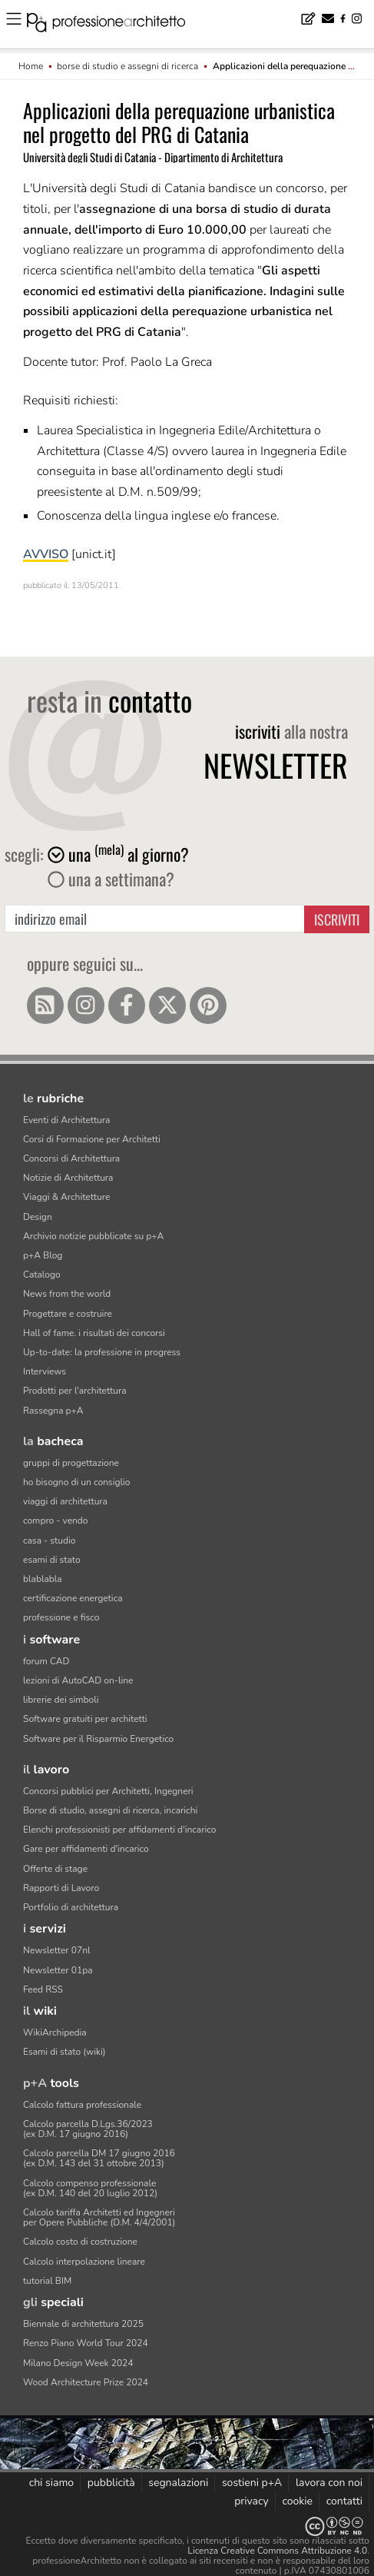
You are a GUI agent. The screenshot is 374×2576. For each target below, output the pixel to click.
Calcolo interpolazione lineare (84, 2261)
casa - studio (49, 1540)
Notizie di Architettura (68, 1178)
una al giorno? (118, 854)
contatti (344, 2501)
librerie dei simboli (61, 1700)
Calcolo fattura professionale (82, 2105)
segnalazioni (178, 2482)
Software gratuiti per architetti (85, 1719)
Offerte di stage (55, 1869)
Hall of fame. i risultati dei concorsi (94, 1333)
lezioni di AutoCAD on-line (78, 1680)
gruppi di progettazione (71, 1463)
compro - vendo (55, 1520)
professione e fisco (61, 1617)
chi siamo (51, 2482)
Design (37, 1217)
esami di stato (52, 1560)
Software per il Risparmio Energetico (98, 1739)
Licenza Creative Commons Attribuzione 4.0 (277, 2550)
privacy (251, 2501)
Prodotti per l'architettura (75, 1390)
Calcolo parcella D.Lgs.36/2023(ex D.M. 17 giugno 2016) (88, 2129)
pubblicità (111, 2482)
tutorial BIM (47, 2281)
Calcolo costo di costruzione (80, 2241)
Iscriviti (336, 919)
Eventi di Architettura (66, 1120)
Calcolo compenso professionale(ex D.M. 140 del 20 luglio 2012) (90, 2188)
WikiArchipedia (55, 2032)
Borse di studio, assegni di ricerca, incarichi (110, 1810)
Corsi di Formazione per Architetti (92, 1139)
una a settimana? (111, 878)
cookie (297, 2501)
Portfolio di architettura (70, 1907)
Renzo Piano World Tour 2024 (85, 2343)
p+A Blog (42, 1255)
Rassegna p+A (53, 1410)
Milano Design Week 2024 (78, 2363)
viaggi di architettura (65, 1501)
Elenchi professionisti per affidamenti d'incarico (119, 1829)
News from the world (67, 1294)
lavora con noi (329, 2482)
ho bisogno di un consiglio (76, 1482)
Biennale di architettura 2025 (83, 2324)
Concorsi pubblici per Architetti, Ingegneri (108, 1791)
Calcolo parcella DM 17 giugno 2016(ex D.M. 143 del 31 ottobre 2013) (99, 2158)
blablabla (42, 1579)
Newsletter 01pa (58, 1970)
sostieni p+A (252, 2482)
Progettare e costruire (67, 1314)
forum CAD (46, 1661)
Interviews (44, 1371)
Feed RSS (43, 1989)
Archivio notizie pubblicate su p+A (93, 1236)
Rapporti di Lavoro (61, 1888)
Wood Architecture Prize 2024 (85, 2382)
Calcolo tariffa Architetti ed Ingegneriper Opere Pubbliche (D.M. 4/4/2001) (99, 2217)
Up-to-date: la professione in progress (101, 1352)
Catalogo (42, 1274)
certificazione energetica (73, 1598)
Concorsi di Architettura (71, 1158)
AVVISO (45, 554)
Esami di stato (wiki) (64, 2052)
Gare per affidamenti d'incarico (86, 1849)
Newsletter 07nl (57, 1950)
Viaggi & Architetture (66, 1197)
